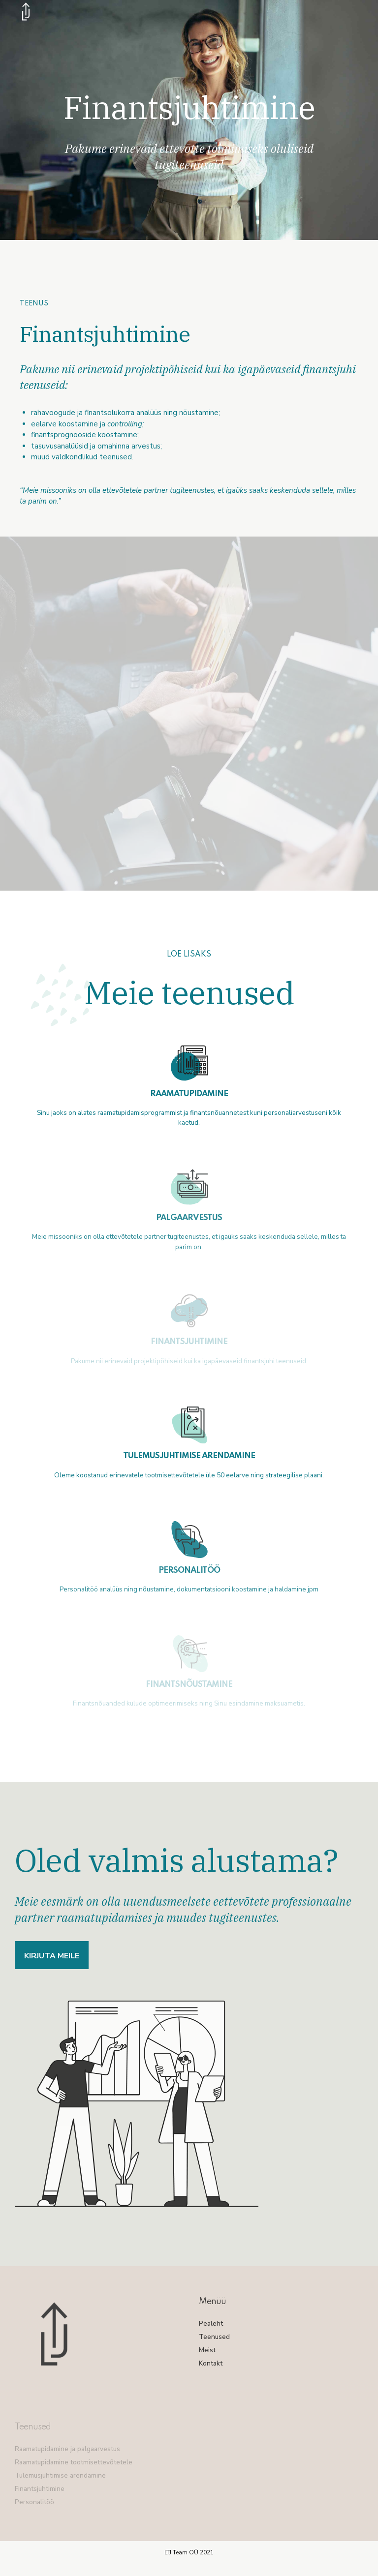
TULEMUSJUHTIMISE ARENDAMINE (189, 1456)
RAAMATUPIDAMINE (189, 1094)
